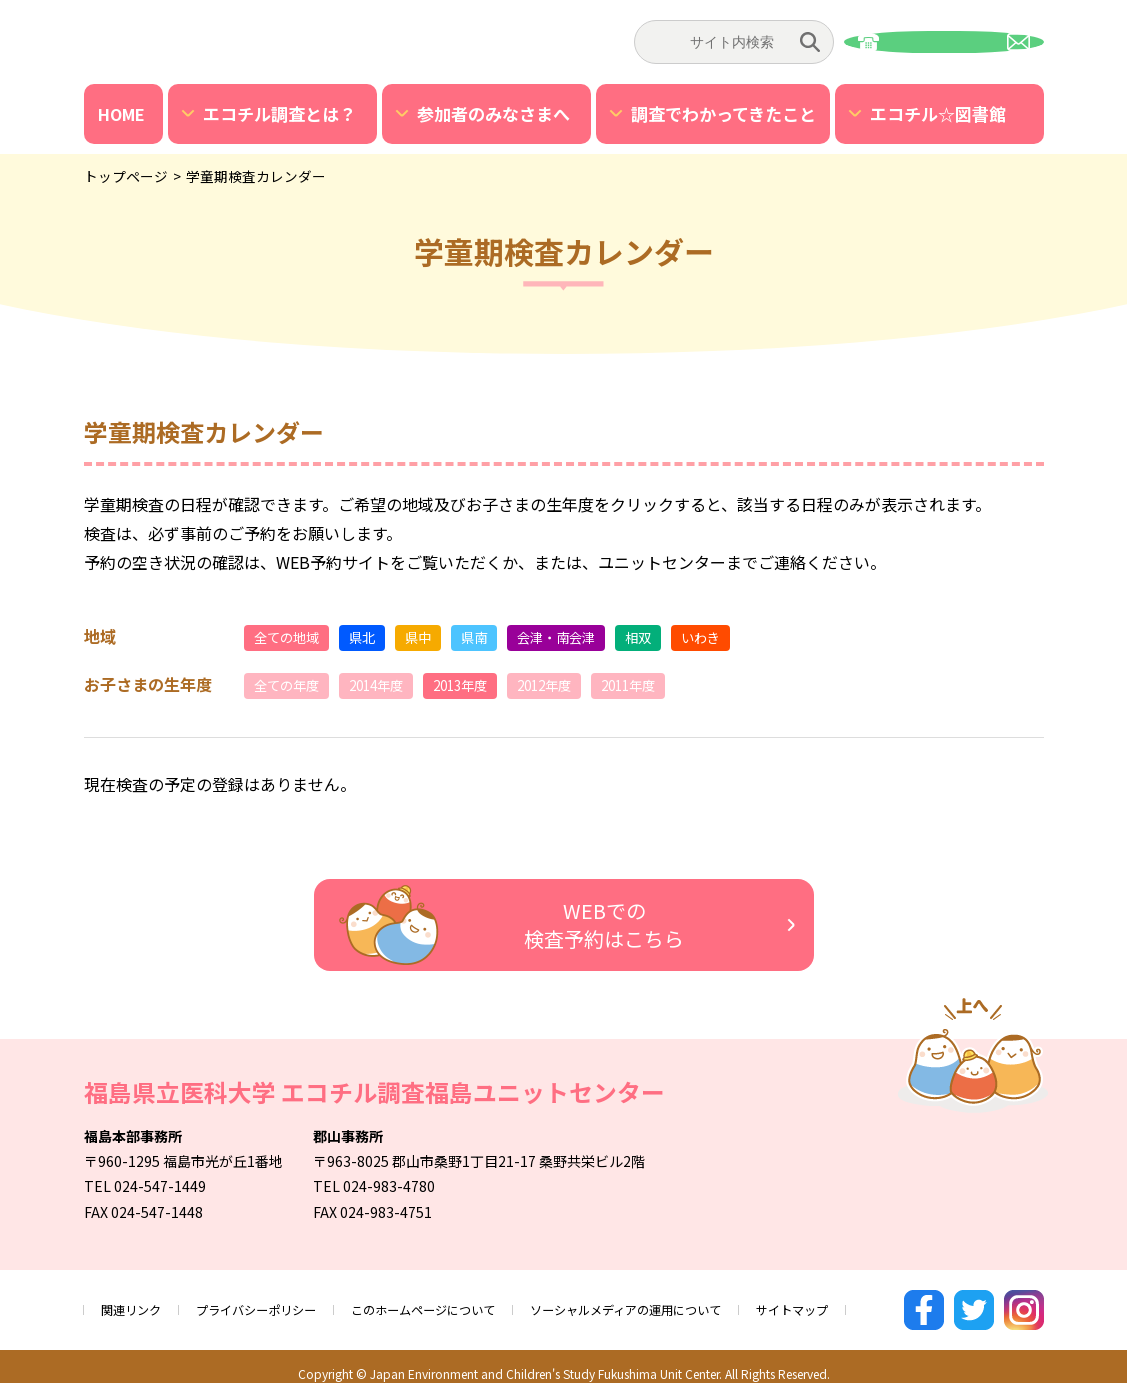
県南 (494, 637)
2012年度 (574, 686)
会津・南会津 (584, 637)
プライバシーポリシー (276, 1303)
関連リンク (136, 1303)
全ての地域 (291, 637)
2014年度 (390, 686)
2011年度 (666, 686)
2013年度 (482, 686)
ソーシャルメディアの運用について (695, 1303)
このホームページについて (465, 1303)
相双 (674, 637)
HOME (121, 114)
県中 (434, 637)
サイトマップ (884, 1303)
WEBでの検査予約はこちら (501, 927)
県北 (374, 637)
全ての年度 (291, 686)
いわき (741, 637)
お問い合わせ (944, 42)
